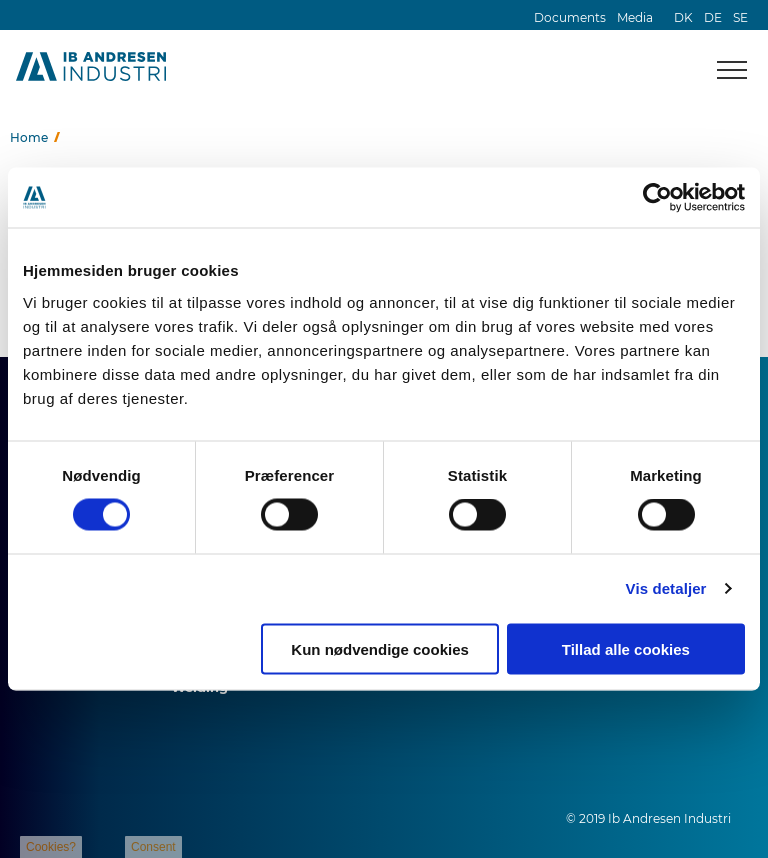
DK (683, 17)
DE (713, 17)
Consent (153, 847)
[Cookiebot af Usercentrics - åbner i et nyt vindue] (657, 198)
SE (740, 17)
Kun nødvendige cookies (380, 648)
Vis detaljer (666, 588)
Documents (570, 17)
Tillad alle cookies (626, 648)
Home (29, 137)
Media (635, 17)
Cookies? (51, 847)
